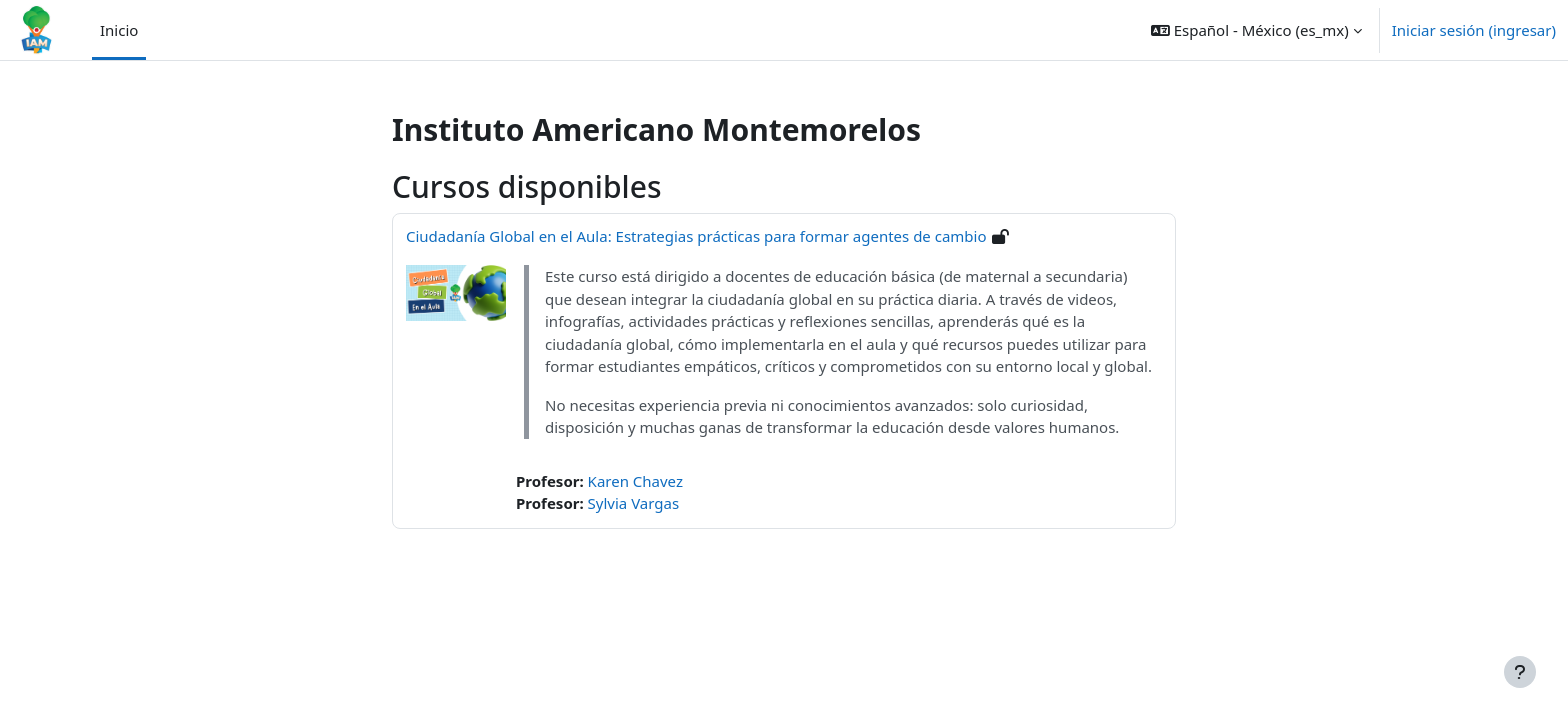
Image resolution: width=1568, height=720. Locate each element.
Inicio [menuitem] (119, 30)
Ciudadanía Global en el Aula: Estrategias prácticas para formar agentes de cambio (696, 236)
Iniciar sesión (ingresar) (1474, 30)
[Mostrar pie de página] (1520, 672)
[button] (1256, 30)
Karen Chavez (635, 481)
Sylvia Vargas (634, 503)
